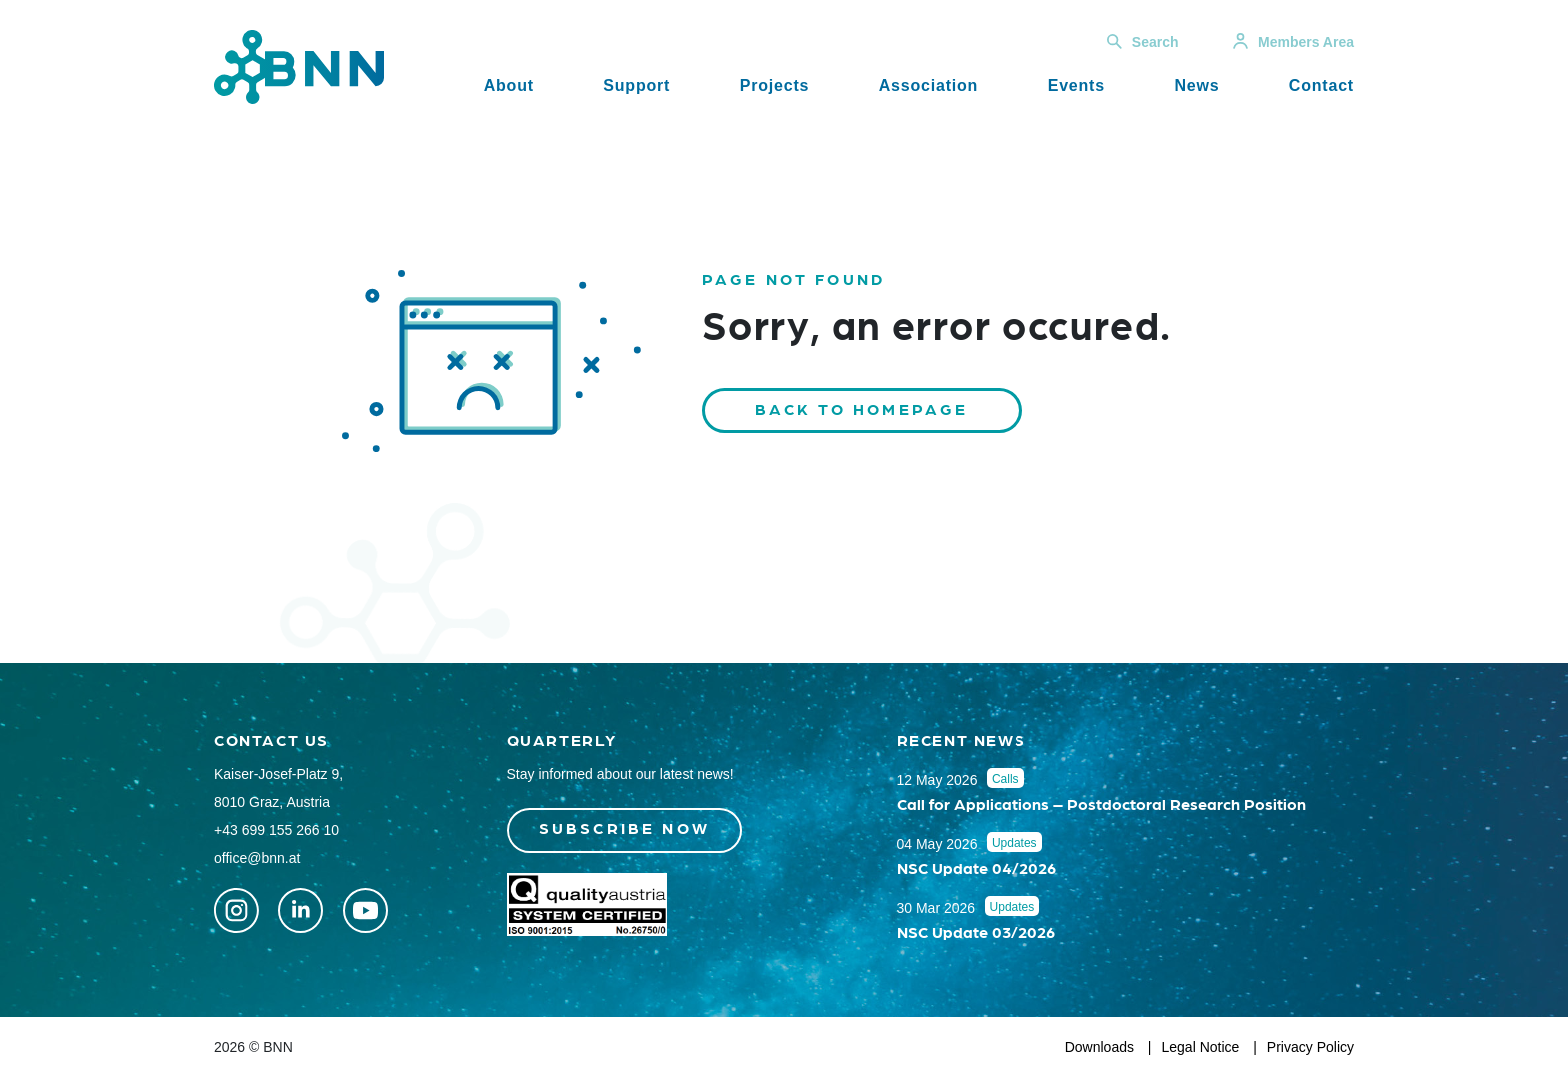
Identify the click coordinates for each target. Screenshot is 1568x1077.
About (509, 85)
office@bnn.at (257, 858)
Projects (775, 85)
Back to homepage (862, 408)
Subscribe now (625, 827)
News (1196, 85)
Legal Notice (1201, 1047)
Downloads (1099, 1047)
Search (1143, 42)
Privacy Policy (1310, 1047)
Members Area (1293, 42)
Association (929, 85)
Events (1076, 85)
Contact (1321, 85)
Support (636, 85)
